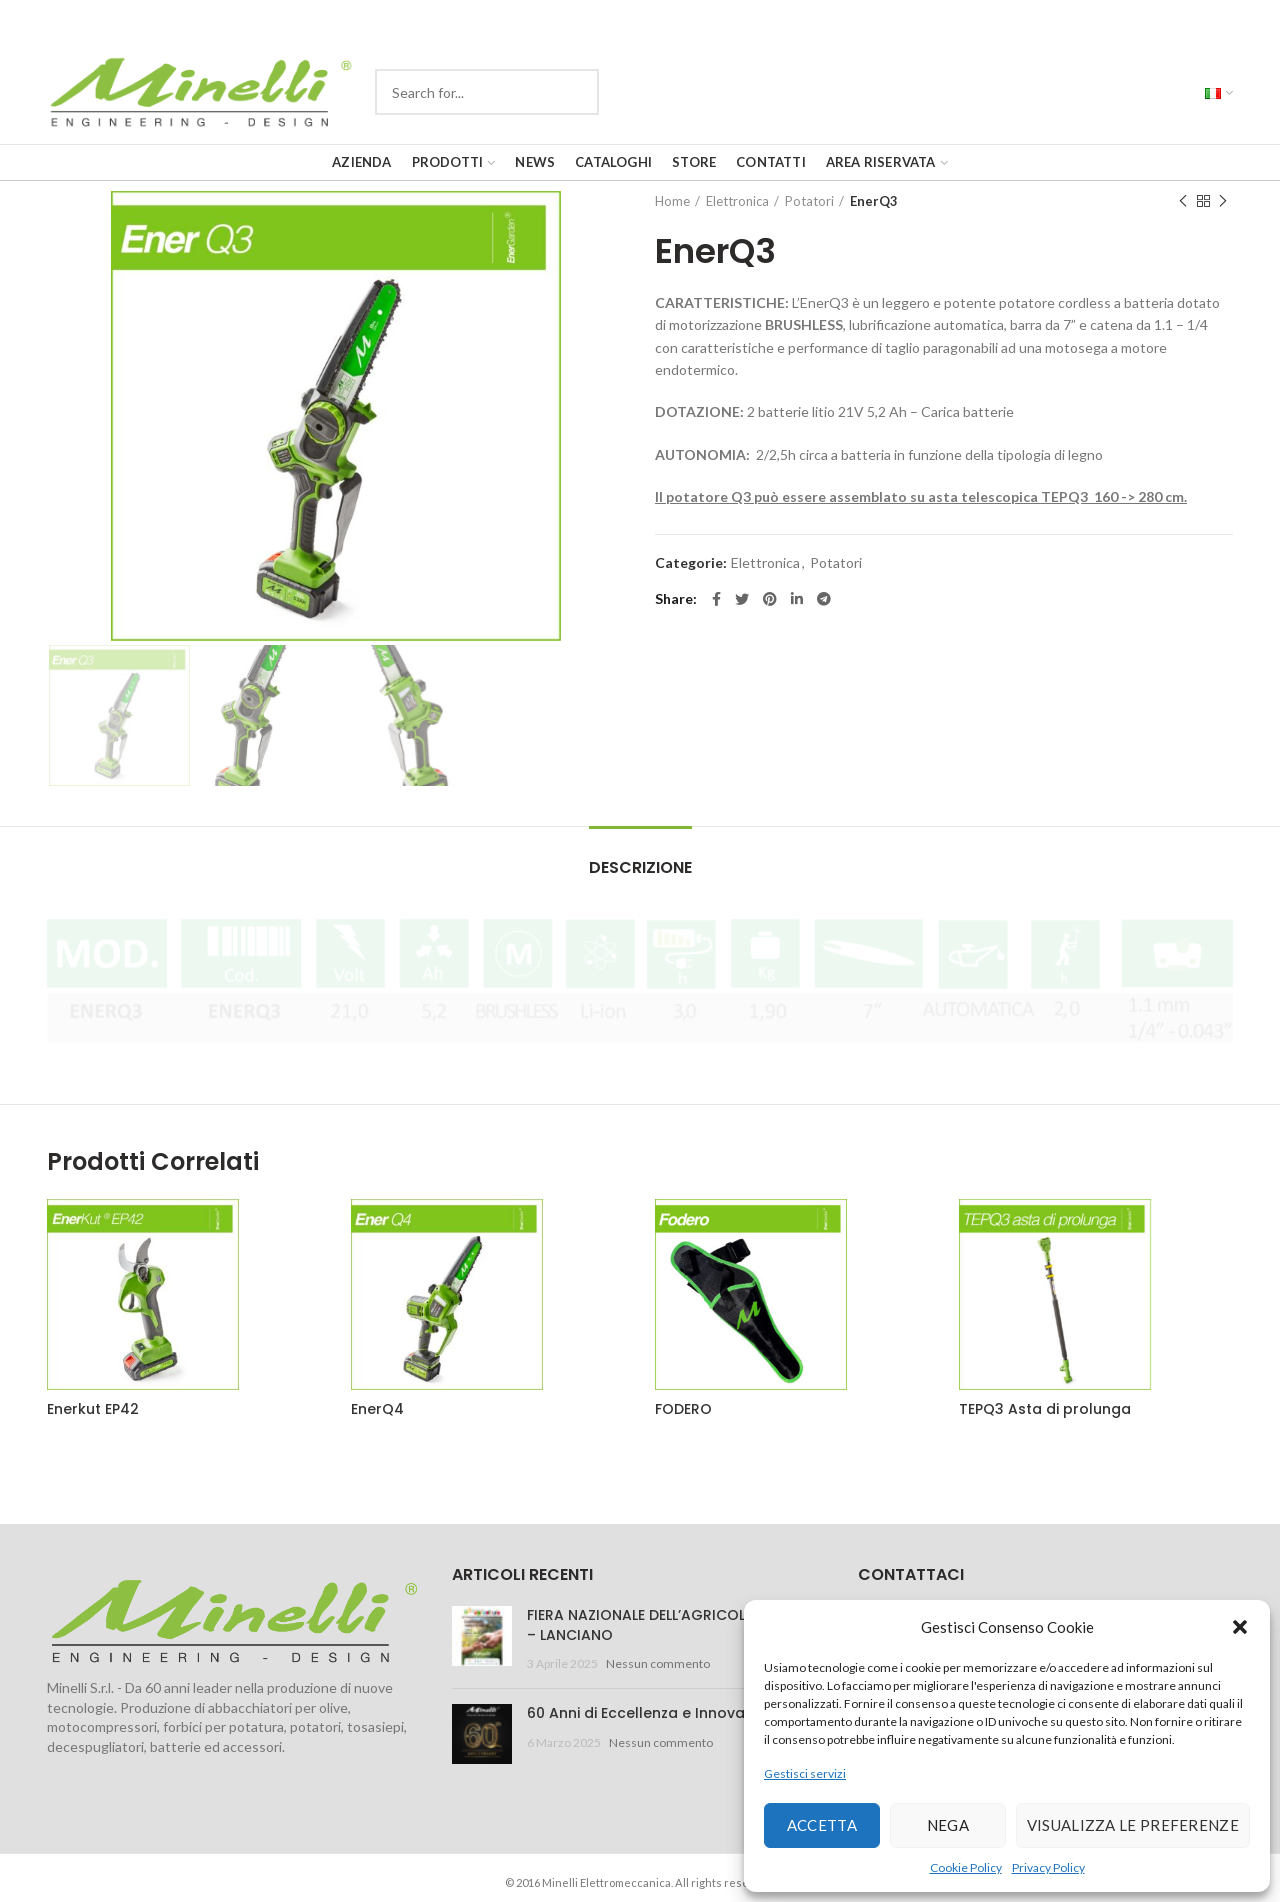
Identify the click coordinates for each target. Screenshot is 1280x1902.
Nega (948, 1825)
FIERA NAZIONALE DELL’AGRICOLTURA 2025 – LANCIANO (675, 1625)
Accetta (822, 1825)
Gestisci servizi (805, 1773)
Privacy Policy (1048, 1867)
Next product (1223, 201)
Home (672, 201)
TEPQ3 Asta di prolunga (1045, 1409)
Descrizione (640, 867)
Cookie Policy (966, 1867)
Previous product (1183, 201)
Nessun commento (658, 1663)
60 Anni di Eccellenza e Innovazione (655, 1713)
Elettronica (737, 201)
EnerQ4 (377, 1409)
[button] (1240, 1627)
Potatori (809, 201)
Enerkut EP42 (93, 1409)
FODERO (683, 1409)
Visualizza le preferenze (1133, 1825)
